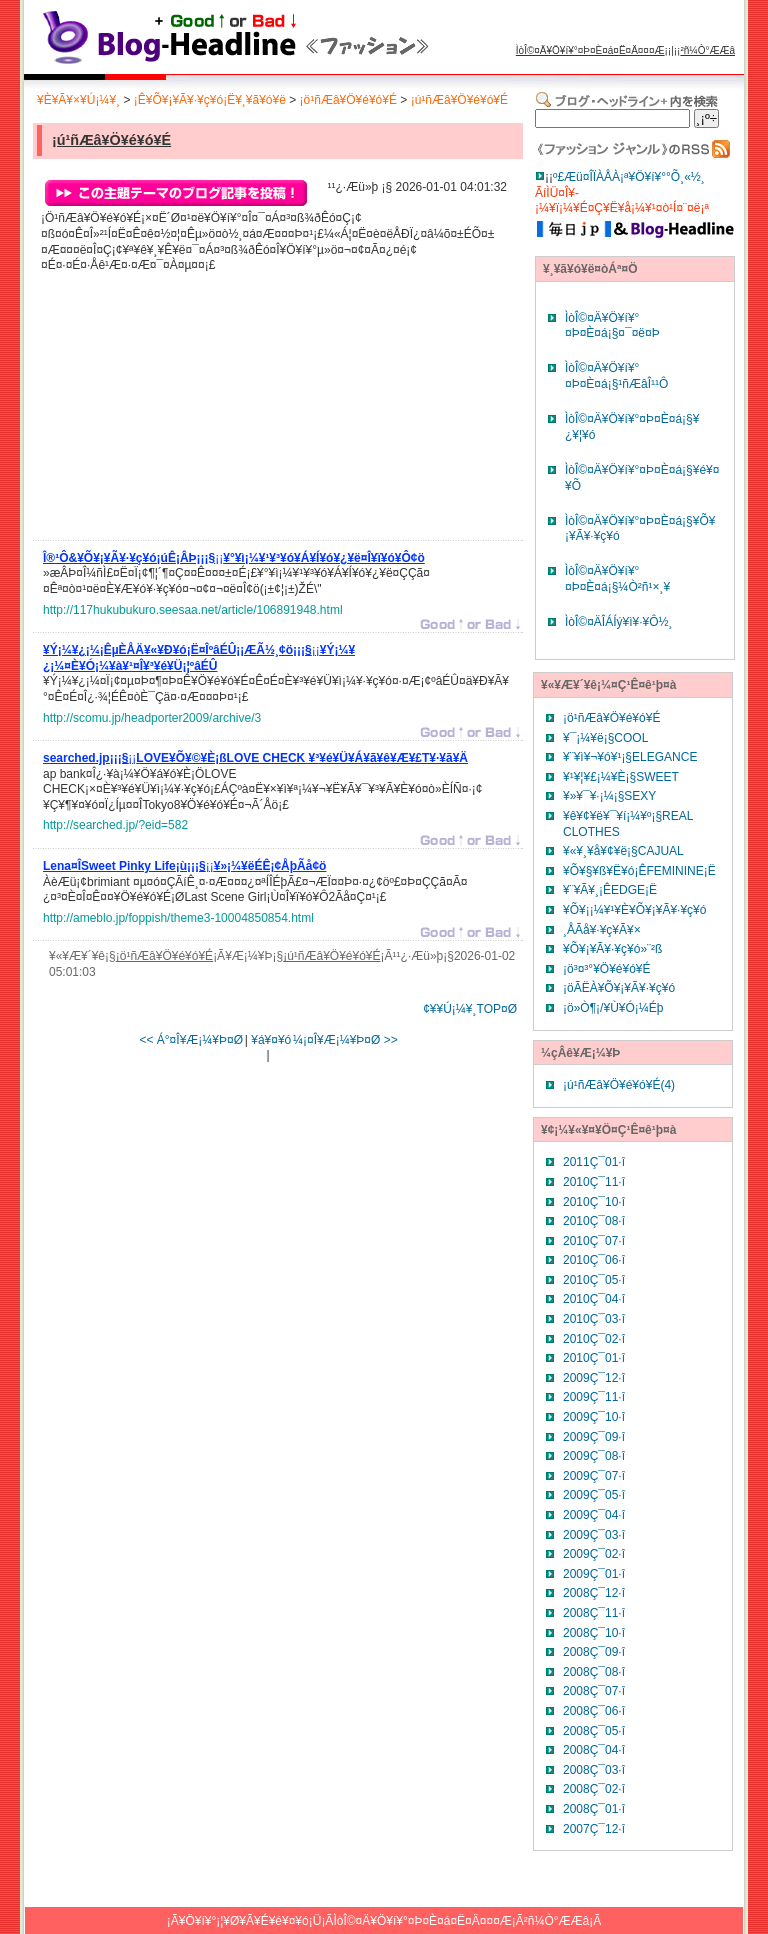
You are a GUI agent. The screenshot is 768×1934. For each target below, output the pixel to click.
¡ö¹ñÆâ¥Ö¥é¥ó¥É (348, 100)
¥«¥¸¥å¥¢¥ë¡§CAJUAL (623, 851)
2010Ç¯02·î (594, 1339)
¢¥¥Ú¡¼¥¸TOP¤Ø (470, 1009)
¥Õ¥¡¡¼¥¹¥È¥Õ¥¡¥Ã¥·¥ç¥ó (634, 910)
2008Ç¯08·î (594, 1672)
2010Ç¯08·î (594, 1221)
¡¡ (234, 561)
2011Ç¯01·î (594, 1162)
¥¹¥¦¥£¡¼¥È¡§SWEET (621, 777)
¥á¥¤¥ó (271, 1040)
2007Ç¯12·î (594, 1829)
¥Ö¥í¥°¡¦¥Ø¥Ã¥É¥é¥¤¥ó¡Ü (250, 1921)
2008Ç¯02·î (594, 1789)
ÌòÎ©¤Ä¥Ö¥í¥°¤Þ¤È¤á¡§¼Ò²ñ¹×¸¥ (617, 579)
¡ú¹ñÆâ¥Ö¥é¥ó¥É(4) (619, 1085)
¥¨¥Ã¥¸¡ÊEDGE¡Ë (610, 890)
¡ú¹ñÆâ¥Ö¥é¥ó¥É (459, 100)
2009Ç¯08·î (594, 1456)
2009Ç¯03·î (594, 1535)
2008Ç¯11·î (594, 1613)
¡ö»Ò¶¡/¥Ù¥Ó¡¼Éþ (613, 1008)
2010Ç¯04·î (594, 1299)
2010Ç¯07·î (594, 1241)
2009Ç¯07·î (594, 1476)
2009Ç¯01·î (594, 1574)
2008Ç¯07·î (594, 1691)
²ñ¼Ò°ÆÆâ (707, 50)
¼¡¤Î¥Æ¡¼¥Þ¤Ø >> (345, 1040)
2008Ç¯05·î (594, 1731)
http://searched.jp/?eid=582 (115, 825)
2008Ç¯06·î (594, 1711)
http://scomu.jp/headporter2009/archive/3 (152, 718)
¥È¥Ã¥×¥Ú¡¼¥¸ (78, 100)
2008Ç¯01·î (594, 1809)
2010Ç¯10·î (594, 1202)
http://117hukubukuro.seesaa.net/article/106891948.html (193, 610)
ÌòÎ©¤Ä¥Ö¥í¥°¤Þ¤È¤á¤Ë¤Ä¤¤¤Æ (590, 50)
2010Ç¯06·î (594, 1260)
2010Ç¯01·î (594, 1358)
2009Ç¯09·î (594, 1437)
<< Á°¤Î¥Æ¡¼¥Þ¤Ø (191, 1040)
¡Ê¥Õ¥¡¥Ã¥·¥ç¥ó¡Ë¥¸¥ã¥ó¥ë (210, 100)
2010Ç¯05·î (594, 1280)
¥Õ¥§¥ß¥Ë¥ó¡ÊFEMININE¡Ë (639, 871)
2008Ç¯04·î (594, 1750)
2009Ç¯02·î (594, 1554)
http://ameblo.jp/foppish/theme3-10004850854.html (178, 918)
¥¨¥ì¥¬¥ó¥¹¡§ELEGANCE (630, 757)
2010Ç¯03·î (594, 1319)
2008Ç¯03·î (594, 1770)
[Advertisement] (193, 412)
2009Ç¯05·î (594, 1495)
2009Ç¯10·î (594, 1417)
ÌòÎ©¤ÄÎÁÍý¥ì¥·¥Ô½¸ (619, 622)
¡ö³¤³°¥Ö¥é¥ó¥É (607, 969)
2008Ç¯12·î (594, 1593)
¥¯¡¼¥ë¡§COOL (605, 738)
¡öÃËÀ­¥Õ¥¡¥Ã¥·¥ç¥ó (619, 988)
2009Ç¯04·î (594, 1515)
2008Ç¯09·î (594, 1652)
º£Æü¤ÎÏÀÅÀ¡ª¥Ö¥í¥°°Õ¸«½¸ (629, 177)
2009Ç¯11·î (594, 1397)
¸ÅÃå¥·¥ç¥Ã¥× (602, 930)
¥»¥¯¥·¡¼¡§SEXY (609, 796)
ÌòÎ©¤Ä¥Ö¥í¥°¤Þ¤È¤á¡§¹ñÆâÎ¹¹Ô (616, 376)
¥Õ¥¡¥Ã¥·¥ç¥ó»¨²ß (612, 949)
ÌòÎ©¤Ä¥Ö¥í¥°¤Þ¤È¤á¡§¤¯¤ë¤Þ (612, 326)
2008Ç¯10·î (594, 1633)
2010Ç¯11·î (594, 1182)
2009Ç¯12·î (594, 1378)
